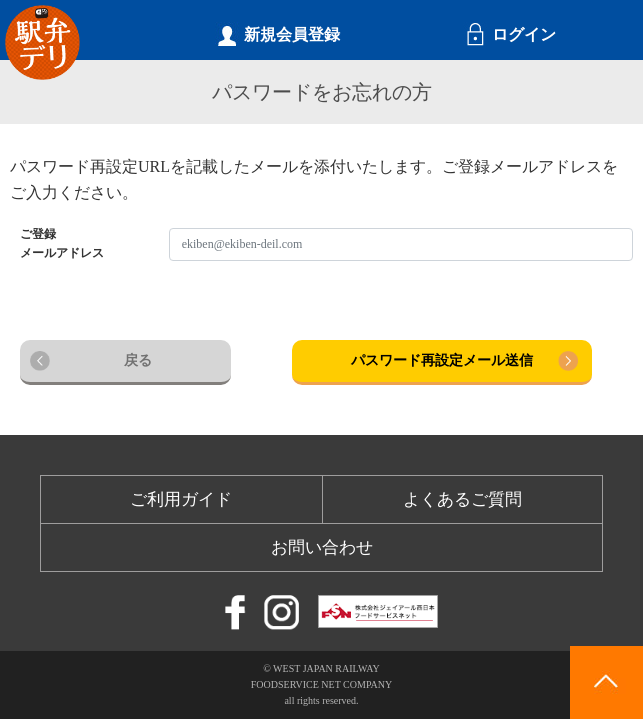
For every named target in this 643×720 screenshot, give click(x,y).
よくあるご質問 (462, 499)
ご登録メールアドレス (62, 243)
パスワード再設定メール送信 (442, 360)
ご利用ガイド (181, 499)
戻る (138, 360)
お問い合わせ (322, 547)
